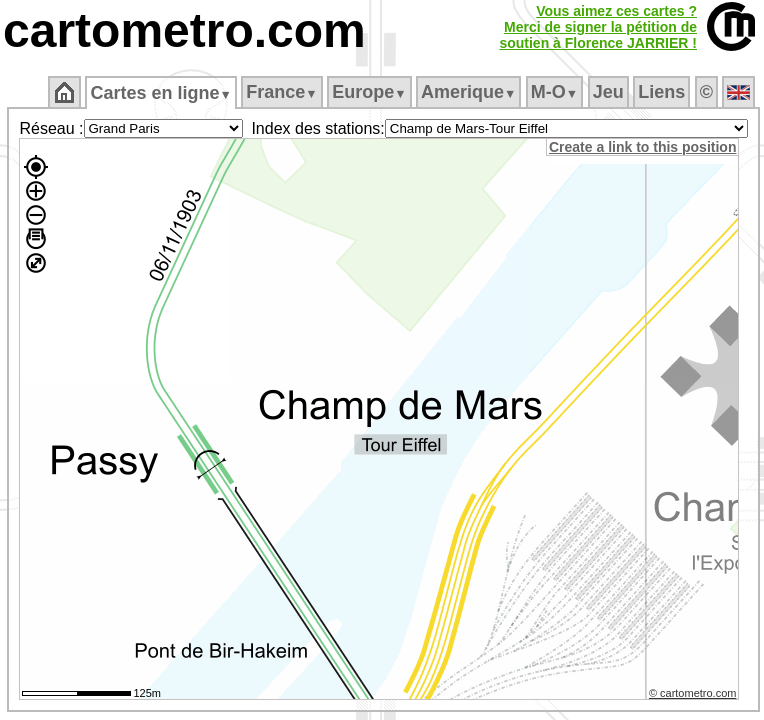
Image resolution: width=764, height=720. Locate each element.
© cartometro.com (693, 693)
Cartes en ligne (160, 93)
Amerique (468, 92)
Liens (661, 92)
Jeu (608, 92)
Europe (369, 92)
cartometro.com (184, 30)
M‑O (554, 92)
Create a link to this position (642, 147)
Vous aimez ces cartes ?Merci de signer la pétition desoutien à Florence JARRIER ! (598, 27)
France (281, 92)
